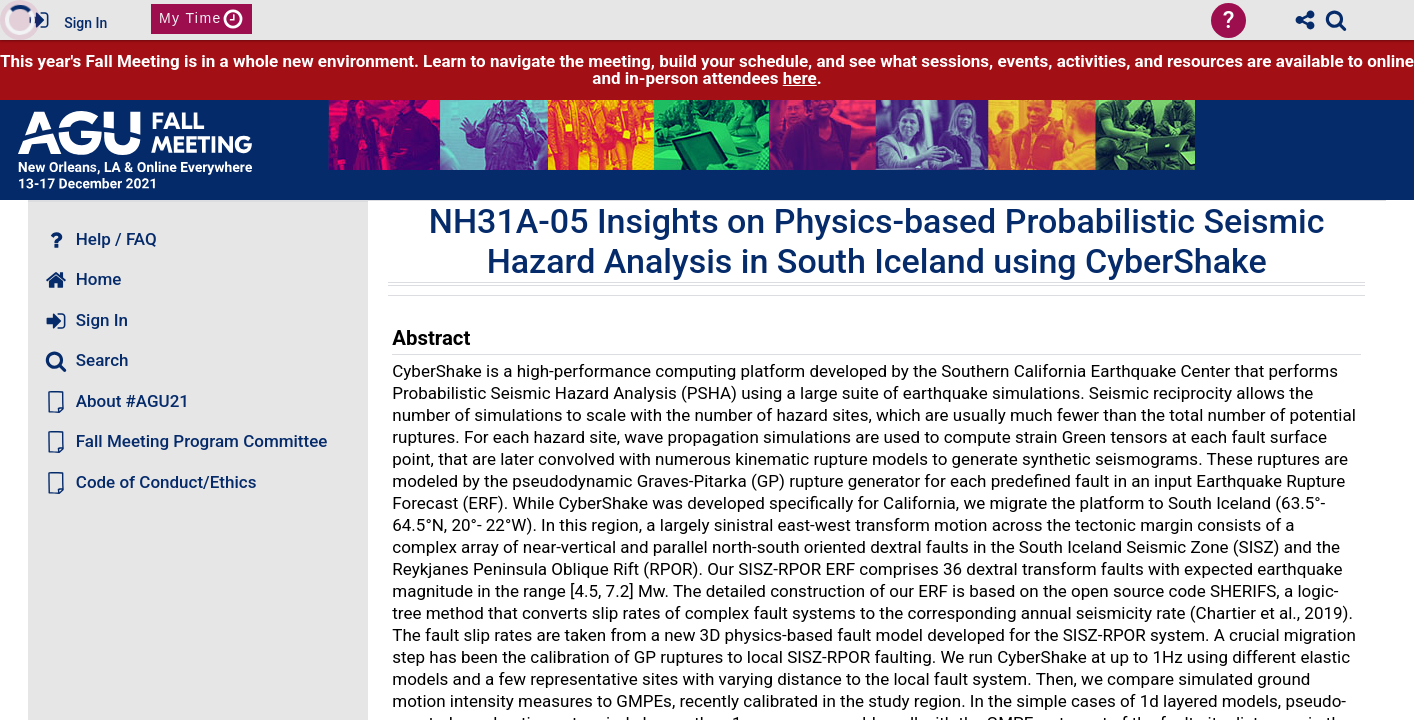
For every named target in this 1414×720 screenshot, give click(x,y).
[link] (1336, 20)
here (800, 78)
